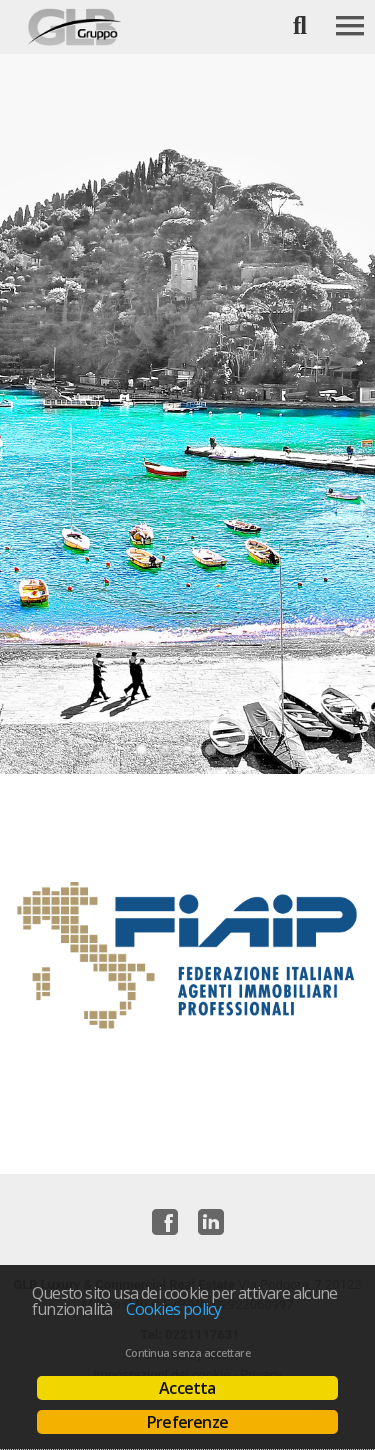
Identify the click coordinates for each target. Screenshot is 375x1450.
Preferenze (187, 1422)
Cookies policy (174, 1309)
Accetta (187, 1388)
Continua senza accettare (187, 1353)
